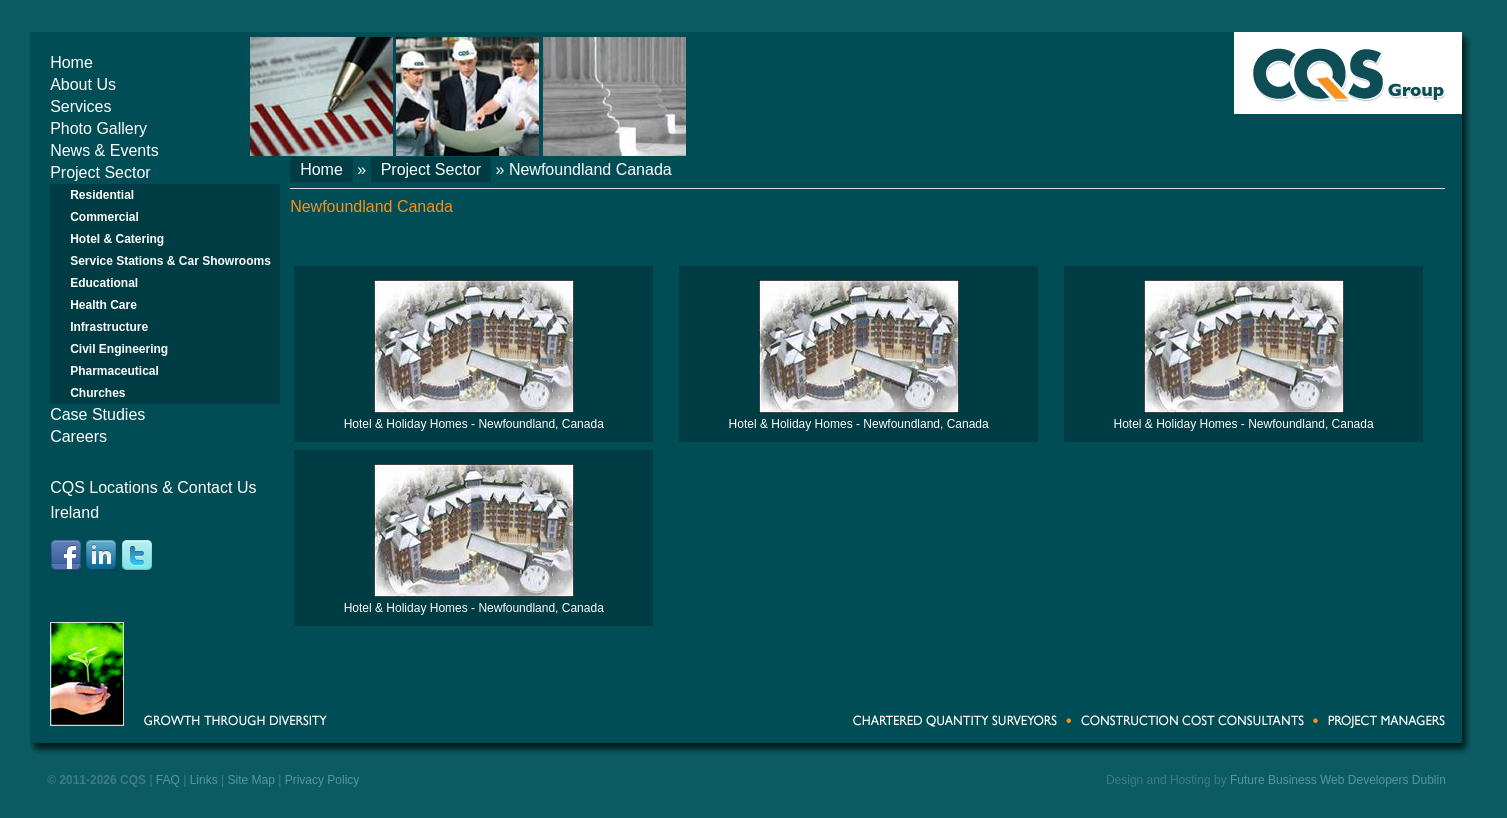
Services (80, 106)
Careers (78, 436)
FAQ (168, 780)
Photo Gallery (98, 128)
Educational (104, 283)
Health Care (103, 305)
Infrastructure (109, 327)
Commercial (104, 217)
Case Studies (97, 414)
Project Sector (100, 172)
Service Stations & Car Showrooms (170, 261)
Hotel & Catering (117, 239)
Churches (97, 393)
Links (204, 780)
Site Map (250, 780)
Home (71, 62)
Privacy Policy (322, 780)
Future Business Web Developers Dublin (1338, 780)
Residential (102, 195)
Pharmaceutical (114, 371)
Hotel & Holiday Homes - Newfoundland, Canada (474, 424)
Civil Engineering (119, 349)
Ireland (74, 512)
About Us (83, 84)
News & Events (104, 150)
